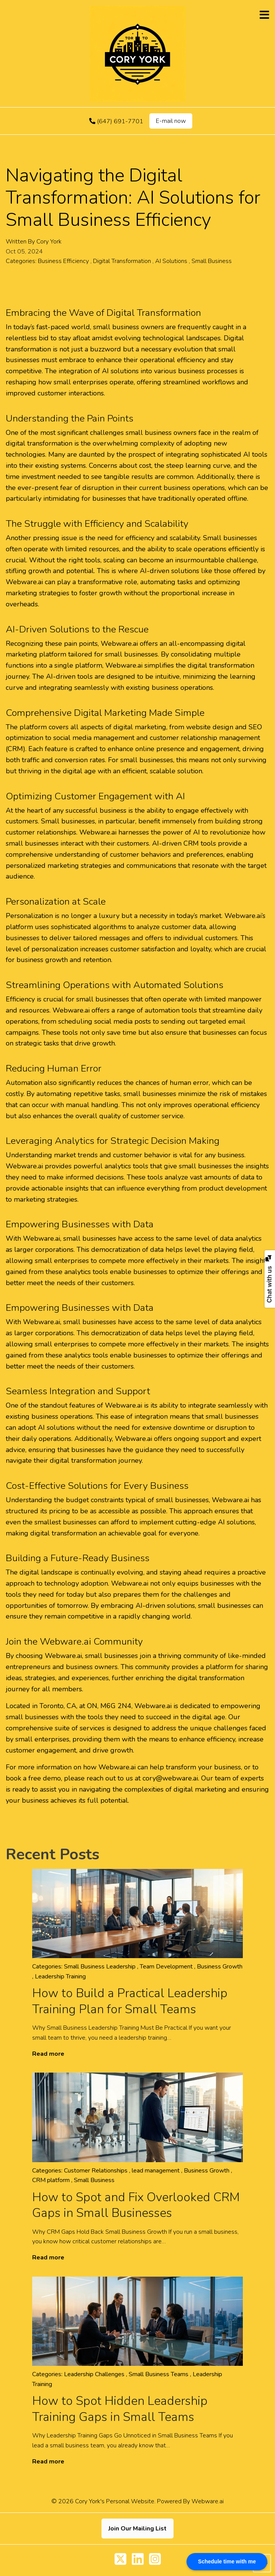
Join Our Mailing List (137, 2528)
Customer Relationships (96, 2170)
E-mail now (171, 121)
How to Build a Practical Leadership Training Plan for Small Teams (130, 2001)
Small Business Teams (158, 2374)
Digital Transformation (122, 261)
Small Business (212, 261)
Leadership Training (60, 1976)
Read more (48, 2054)
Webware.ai (208, 2501)
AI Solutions (171, 261)
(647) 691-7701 (116, 121)
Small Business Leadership (100, 1966)
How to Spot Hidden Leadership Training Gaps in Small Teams (120, 2409)
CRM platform (51, 2180)
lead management (156, 2170)
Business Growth (219, 1966)
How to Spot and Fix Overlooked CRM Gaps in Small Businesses (136, 2205)
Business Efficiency (63, 261)
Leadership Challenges (94, 2374)
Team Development (166, 1966)
